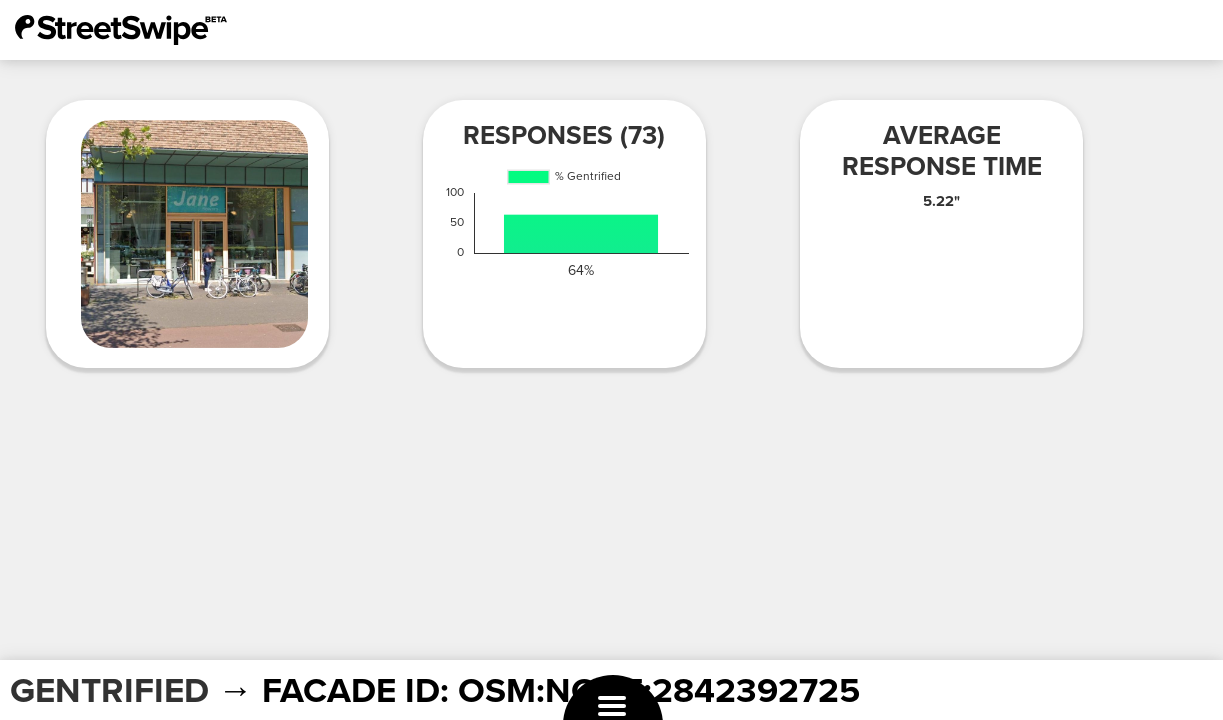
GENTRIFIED (109, 691)
